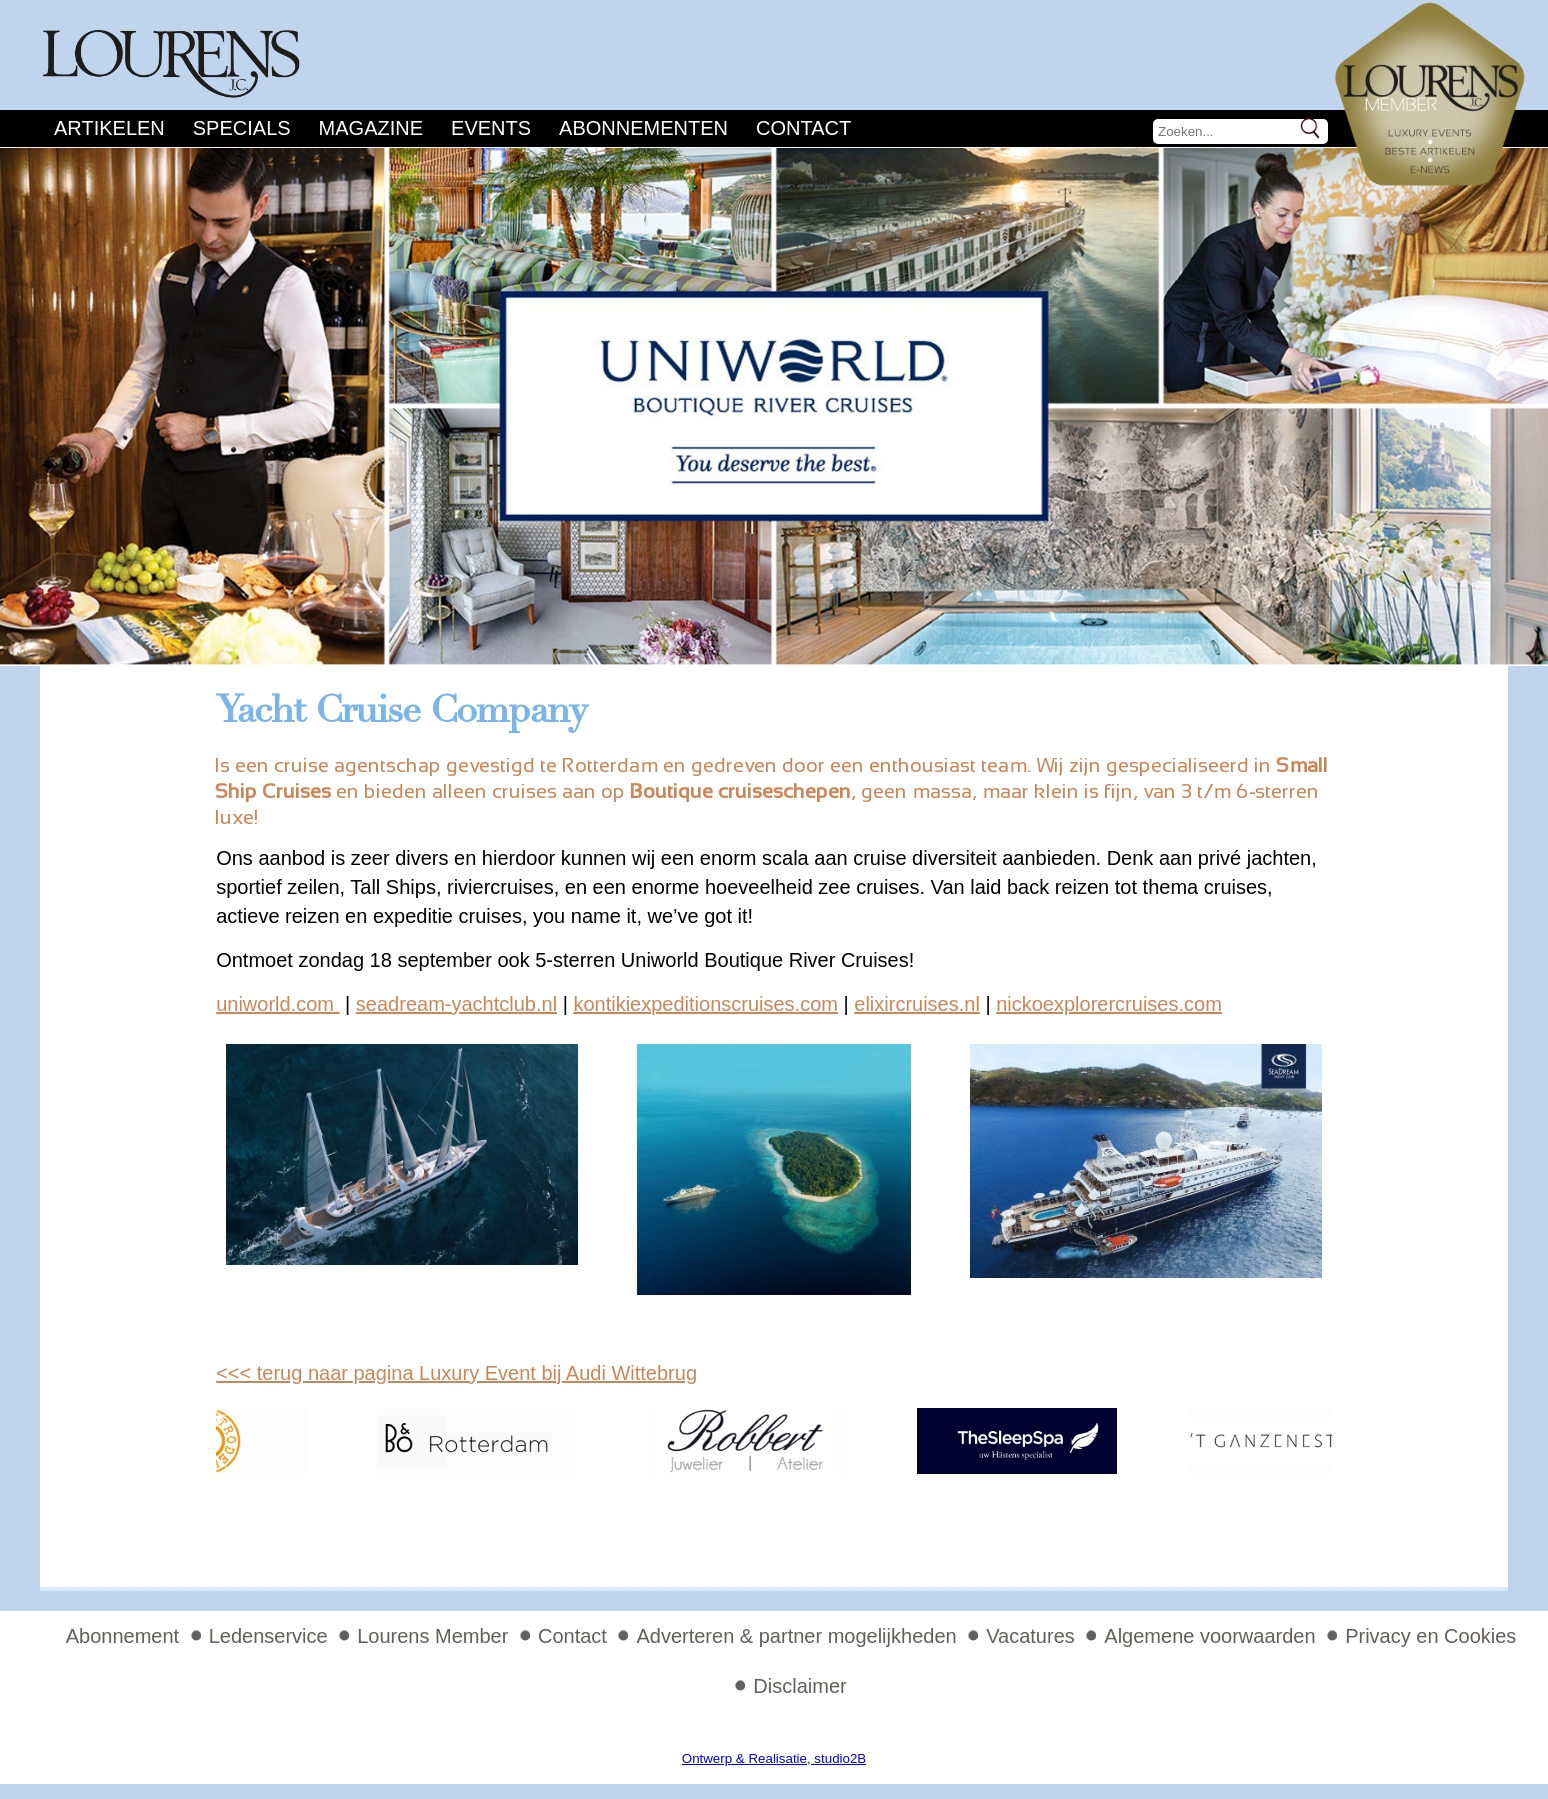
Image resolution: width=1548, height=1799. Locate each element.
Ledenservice (268, 1636)
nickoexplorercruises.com (1109, 1004)
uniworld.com (277, 1004)
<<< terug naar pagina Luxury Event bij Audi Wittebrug (456, 1373)
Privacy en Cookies (1430, 1636)
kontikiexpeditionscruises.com (705, 1004)
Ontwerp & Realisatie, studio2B (774, 1758)
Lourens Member (432, 1636)
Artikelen (109, 128)
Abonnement (122, 1636)
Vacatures (1030, 1636)
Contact (803, 128)
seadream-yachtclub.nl (456, 1004)
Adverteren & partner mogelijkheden (796, 1636)
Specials (242, 128)
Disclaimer (799, 1686)
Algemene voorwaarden (1209, 1636)
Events (491, 128)
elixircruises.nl (917, 1004)
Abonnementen (643, 128)
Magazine (371, 128)
